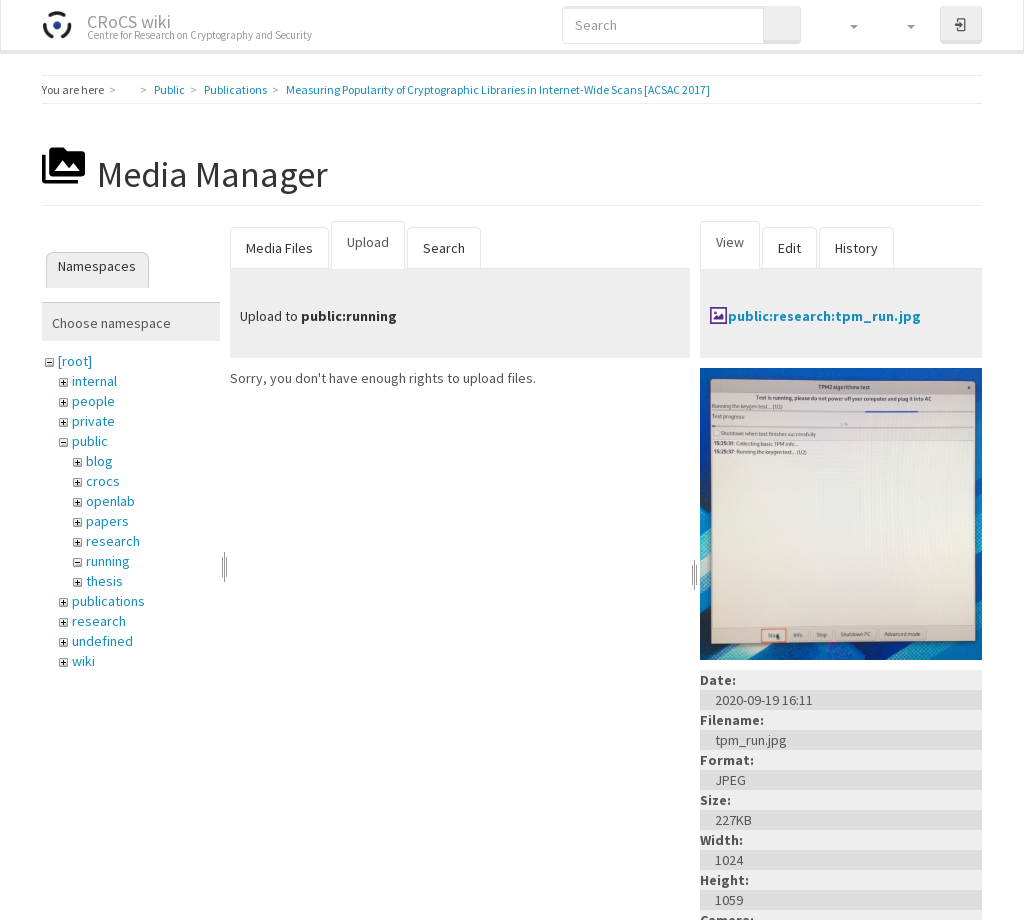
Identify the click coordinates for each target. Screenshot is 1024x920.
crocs (103, 481)
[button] (844, 25)
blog (99, 461)
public (90, 441)
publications (108, 601)
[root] (75, 361)
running (108, 561)
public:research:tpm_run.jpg (824, 316)
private (93, 421)
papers (107, 521)
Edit (789, 248)
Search (444, 248)
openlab (110, 501)
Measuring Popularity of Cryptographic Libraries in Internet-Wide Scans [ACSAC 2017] (498, 89)
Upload (368, 242)
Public (169, 89)
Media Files (279, 248)
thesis (104, 581)
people (93, 401)
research (113, 541)
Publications (235, 89)
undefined (102, 641)
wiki (83, 661)
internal (94, 381)
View (730, 242)
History (856, 248)
